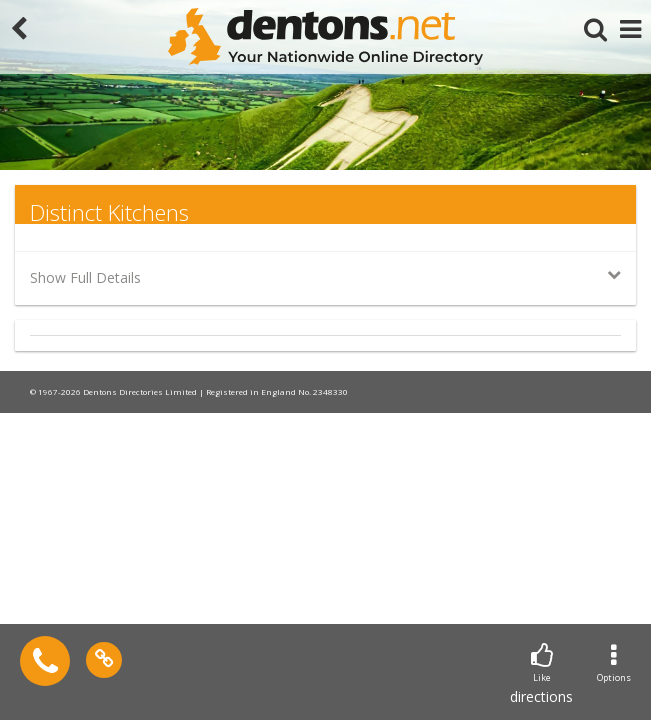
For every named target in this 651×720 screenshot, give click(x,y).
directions (541, 674)
